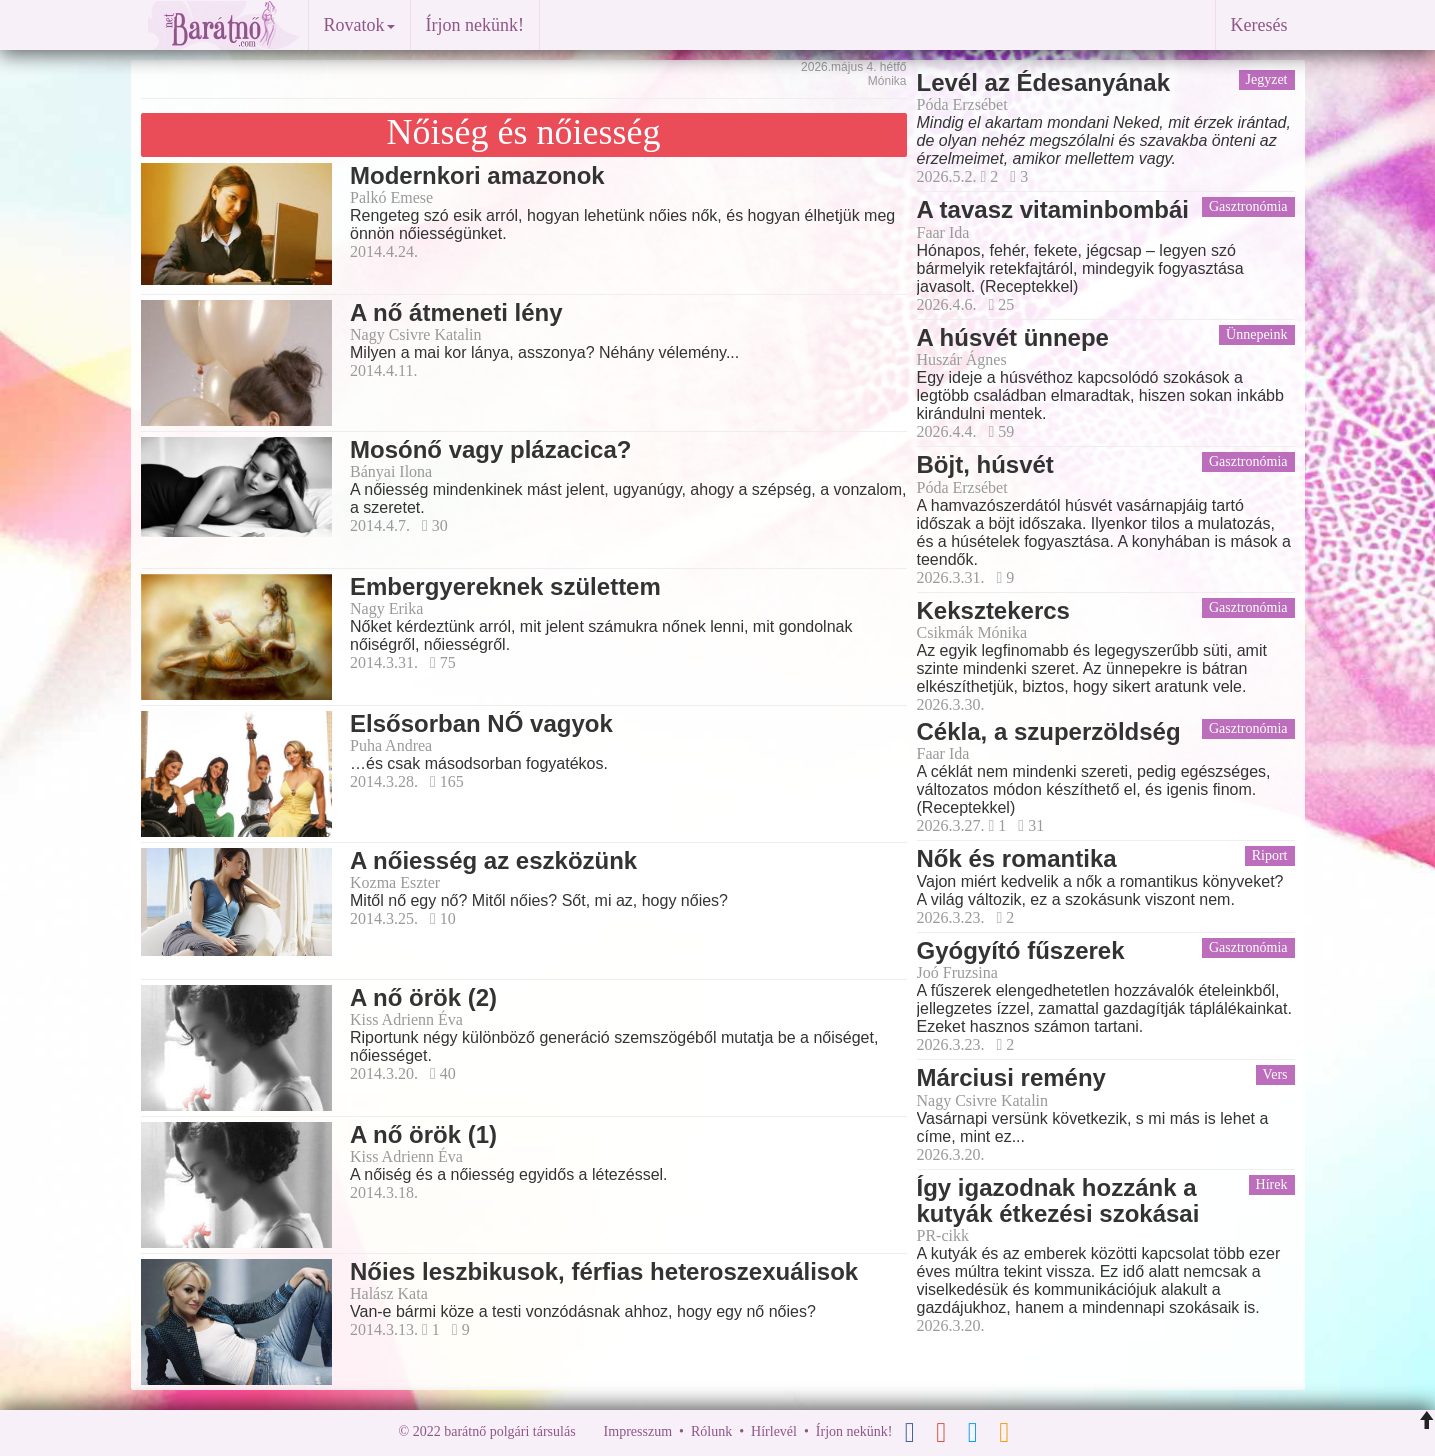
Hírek (1272, 1184)
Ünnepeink (1256, 334)
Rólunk (711, 1431)
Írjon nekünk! (475, 25)
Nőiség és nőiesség (524, 132)
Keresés (1259, 25)
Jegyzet (1267, 79)
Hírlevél (774, 1431)
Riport (1270, 855)
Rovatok (359, 25)
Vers (1275, 1074)
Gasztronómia (1248, 206)
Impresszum (638, 1431)
